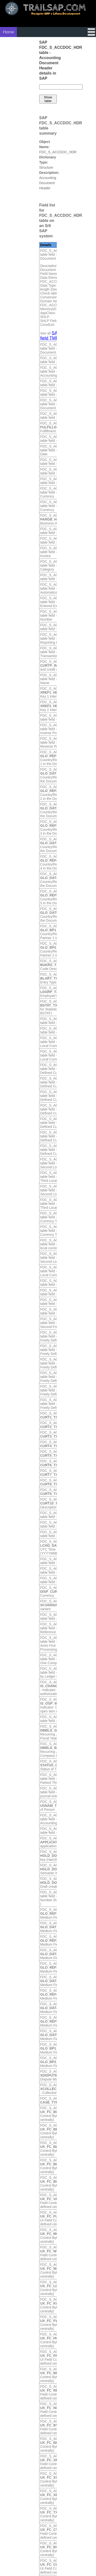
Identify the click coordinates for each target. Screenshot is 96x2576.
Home (8, 32)
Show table (48, 99)
